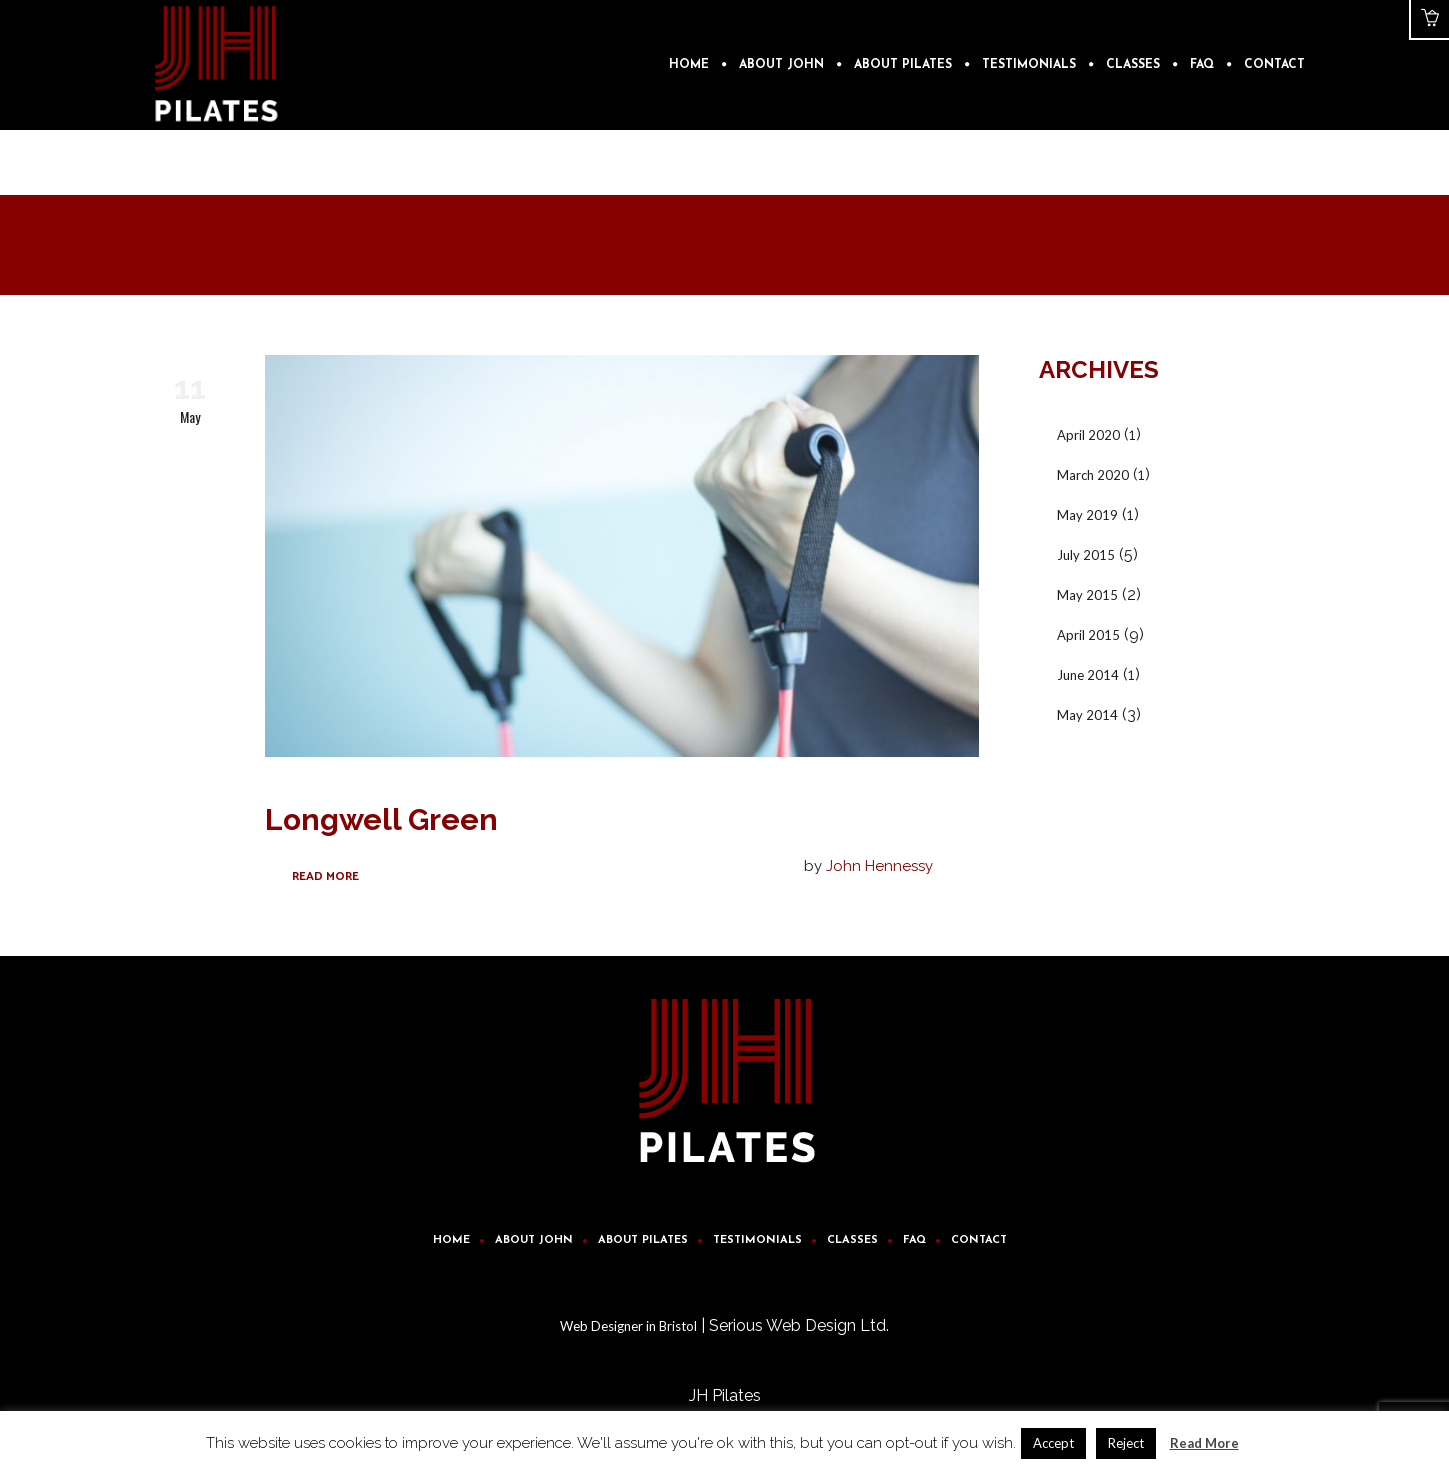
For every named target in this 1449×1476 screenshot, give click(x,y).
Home (451, 1240)
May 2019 (1087, 515)
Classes (852, 1240)
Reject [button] (1126, 1443)
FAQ (914, 1240)
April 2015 (1088, 635)
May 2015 (1087, 595)
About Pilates (643, 1240)
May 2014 (1087, 715)
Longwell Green (381, 819)
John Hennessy (879, 866)
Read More (325, 876)
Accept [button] (1053, 1443)
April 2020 (1088, 435)
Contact (979, 1240)
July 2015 (1086, 555)
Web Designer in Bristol (628, 1326)
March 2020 (1093, 475)
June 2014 (1088, 675)
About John (534, 1240)
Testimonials (757, 1240)
